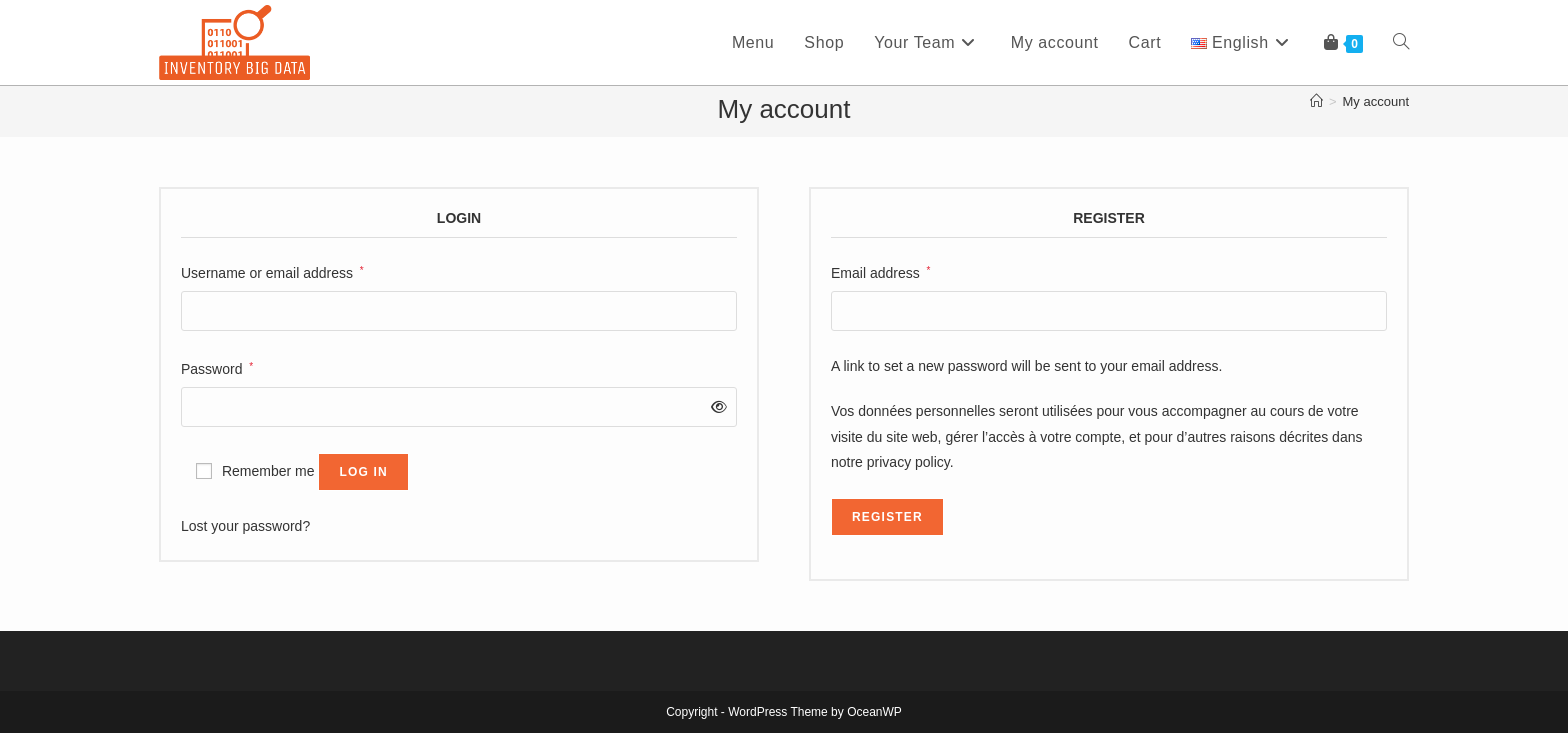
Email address (881, 271)
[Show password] (715, 407)
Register (887, 517)
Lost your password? (245, 526)
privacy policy (908, 462)
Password (217, 367)
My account (1376, 101)
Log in (363, 472)
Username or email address (272, 271)
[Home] (1316, 101)
